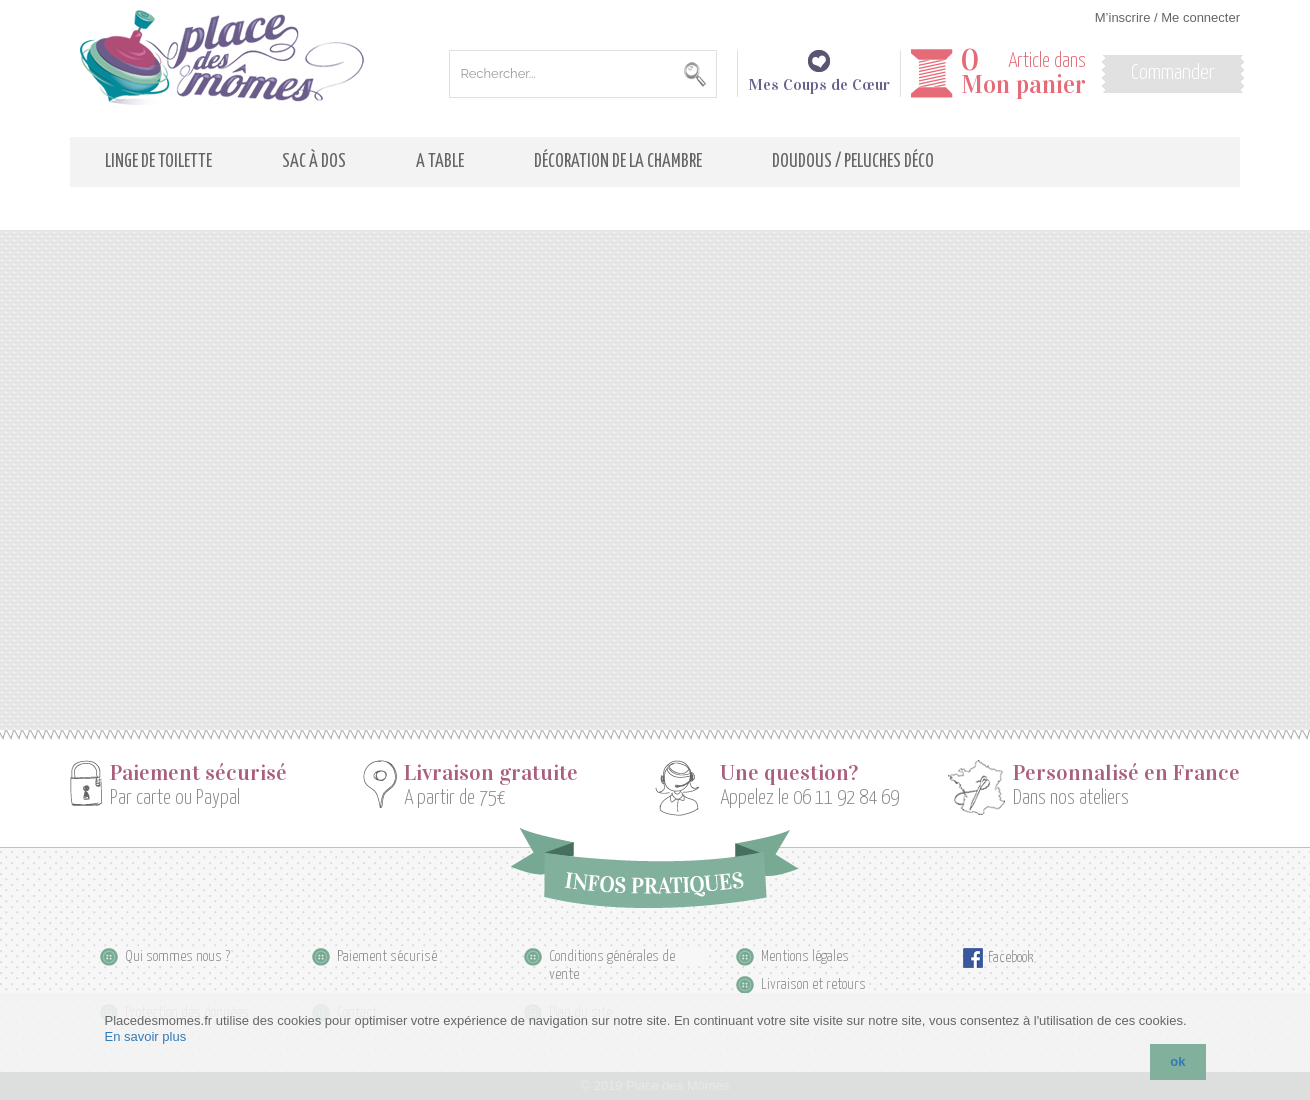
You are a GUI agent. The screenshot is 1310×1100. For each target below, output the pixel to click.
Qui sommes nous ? (177, 956)
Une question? (789, 773)
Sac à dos (314, 162)
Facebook (1010, 957)
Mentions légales (805, 956)
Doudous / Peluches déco (853, 162)
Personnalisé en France (1126, 773)
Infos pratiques (654, 868)
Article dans (1023, 73)
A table (440, 162)
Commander (1173, 73)
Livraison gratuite (491, 773)
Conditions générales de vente (612, 957)
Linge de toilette (158, 162)
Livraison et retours (813, 984)
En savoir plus (146, 1036)
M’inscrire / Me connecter (1167, 17)
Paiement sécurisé (198, 773)
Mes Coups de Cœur (819, 76)
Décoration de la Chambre (618, 162)
